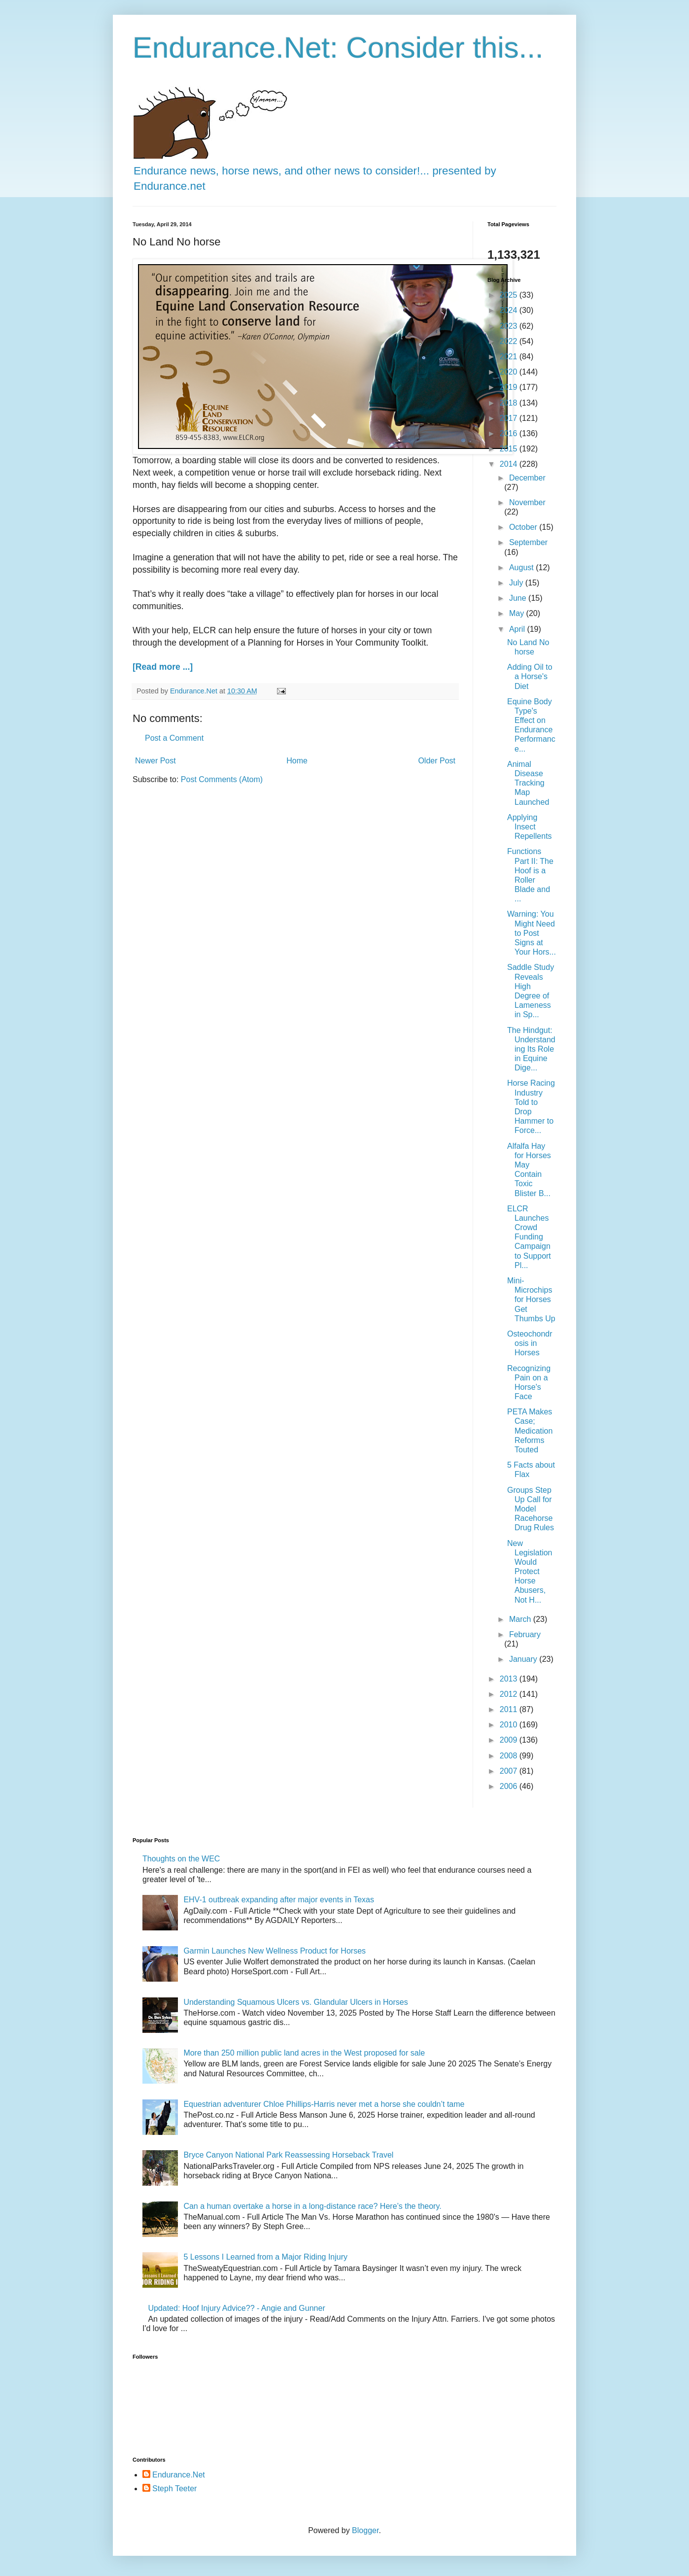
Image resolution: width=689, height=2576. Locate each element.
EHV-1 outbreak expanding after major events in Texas (278, 1899)
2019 (509, 387)
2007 (509, 1771)
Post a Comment (174, 738)
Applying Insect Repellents (529, 826)
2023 (509, 326)
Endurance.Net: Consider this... (338, 47)
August (522, 567)
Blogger (365, 2530)
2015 (509, 449)
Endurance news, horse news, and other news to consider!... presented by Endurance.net (315, 170)
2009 (509, 1740)
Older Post (436, 760)
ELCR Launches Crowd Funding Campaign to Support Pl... (529, 1237)
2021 (509, 356)
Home (297, 760)
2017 (509, 418)
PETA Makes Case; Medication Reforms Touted (529, 1431)
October (524, 527)
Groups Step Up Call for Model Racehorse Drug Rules (530, 1509)
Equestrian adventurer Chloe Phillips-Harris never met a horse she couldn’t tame (323, 2104)
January (524, 1659)
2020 (509, 372)
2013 (509, 1679)
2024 (509, 310)
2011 (509, 1709)
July (517, 583)
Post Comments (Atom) (222, 779)
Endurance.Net (178, 2475)
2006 (509, 1786)
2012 (509, 1694)
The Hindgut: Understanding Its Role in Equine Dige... (531, 1049)
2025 (509, 295)
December (527, 478)
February (525, 1634)
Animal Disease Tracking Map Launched (528, 783)
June (518, 598)
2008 (509, 1756)
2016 (509, 433)
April (518, 629)
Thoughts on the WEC (181, 1859)
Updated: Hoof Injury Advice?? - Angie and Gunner (236, 2308)
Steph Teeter (174, 2488)
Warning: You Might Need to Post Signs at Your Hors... (531, 933)
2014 (509, 464)
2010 (509, 1724)
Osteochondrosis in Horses (529, 1343)
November (527, 502)
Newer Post (155, 760)
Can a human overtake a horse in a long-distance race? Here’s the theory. (312, 2206)
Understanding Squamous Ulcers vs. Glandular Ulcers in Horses (295, 2002)
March (521, 1619)
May (517, 613)
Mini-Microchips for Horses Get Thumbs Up (531, 1299)
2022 (509, 341)
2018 (509, 403)
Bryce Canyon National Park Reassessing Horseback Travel (288, 2155)
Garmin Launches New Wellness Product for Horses (274, 1951)
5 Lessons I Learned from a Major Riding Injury (265, 2257)
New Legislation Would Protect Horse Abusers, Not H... (529, 1571)
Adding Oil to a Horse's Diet (529, 676)
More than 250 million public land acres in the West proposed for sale (304, 2053)
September (528, 542)
